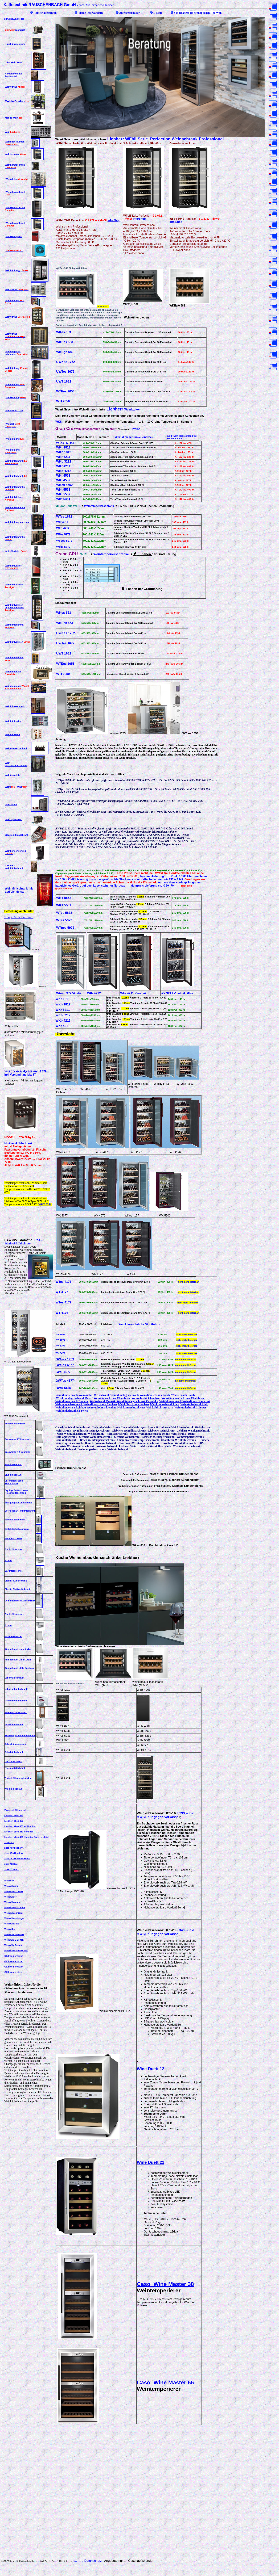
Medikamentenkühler (16, 1700)
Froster (8, 1560)
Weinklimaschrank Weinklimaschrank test (184, 1401)
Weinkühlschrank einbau (101, 1407)
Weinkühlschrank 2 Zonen (190, 1407)
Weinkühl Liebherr (14, 1934)
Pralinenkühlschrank (16, 1712)
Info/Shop (114, 220)
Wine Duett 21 (150, 2162)
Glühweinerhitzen (13, 1961)
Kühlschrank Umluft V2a (18, 1649)
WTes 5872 (63, 546)
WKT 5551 (44, 1204)
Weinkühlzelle (11, 1923)
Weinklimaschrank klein (164, 1404)
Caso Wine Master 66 (165, 2382)
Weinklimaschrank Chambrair (112, 1398)
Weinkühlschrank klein (194, 1404)
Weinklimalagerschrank (124, 1395)
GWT (59, 1372)
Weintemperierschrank (69, 1404)
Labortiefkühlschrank (16, 1689)
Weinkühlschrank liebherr (133, 1404)
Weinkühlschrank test (16, 1950)
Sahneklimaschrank (15, 1744)
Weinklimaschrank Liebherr (100, 1404)
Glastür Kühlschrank (16, 1580)
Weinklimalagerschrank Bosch (73, 1398)
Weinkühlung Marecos (17, 522)
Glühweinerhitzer (13, 1956)
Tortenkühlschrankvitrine (18, 1778)
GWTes (61, 1365)
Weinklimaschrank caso (131, 1407)
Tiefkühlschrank (13, 1761)
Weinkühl (9, 1880)
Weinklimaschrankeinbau (70, 1407)
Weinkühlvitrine (16, 551)
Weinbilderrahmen (14, 143)
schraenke (16, 354)
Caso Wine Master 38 (165, 2284)
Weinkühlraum (12, 1902)
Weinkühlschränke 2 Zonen (71, 1410)
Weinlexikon (132, 409)
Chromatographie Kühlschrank (14, 1482)
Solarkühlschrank (14, 1752)
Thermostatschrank (15, 1768)
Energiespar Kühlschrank (18, 1502)
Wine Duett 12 (150, 2068)
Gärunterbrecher (13, 1571)
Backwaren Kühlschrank (18, 1439)
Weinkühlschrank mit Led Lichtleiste (19, 890)
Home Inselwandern (91, 12)
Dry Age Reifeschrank (16, 1490)
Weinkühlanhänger (14, 1918)
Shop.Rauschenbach (18, 917)
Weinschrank (102, 1395)
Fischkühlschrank (14, 1549)
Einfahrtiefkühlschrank (17, 1529)
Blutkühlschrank (13, 1475)
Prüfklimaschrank (14, 1724)
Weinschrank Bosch (183, 1395)
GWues (61, 1359)
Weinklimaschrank (66, 1395)
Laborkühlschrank (14, 1677)
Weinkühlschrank (16, 476)
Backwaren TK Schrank (17, 1452)
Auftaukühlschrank (15, 1423)
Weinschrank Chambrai (146, 1398)
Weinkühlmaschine (14, 1907)
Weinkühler (10, 1896)
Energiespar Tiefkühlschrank (20, 1510)
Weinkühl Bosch (13, 1945)
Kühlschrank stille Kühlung (19, 1668)
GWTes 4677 (64, 1380)
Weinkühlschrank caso (160, 1407)
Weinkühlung (13, 449)
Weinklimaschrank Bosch (155, 1395)
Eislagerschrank (13, 1538)
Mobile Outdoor (17, 101)
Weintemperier (12, 351)
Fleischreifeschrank (15, 1493)
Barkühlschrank (13, 1464)
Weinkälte (9, 1929)
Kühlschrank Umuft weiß (18, 1659)
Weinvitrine (14, 87)
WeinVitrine (14, 410)
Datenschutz (93, 2560)
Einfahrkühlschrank (15, 1519)
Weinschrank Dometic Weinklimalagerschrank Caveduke (124, 1401)
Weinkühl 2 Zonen (14, 1940)
